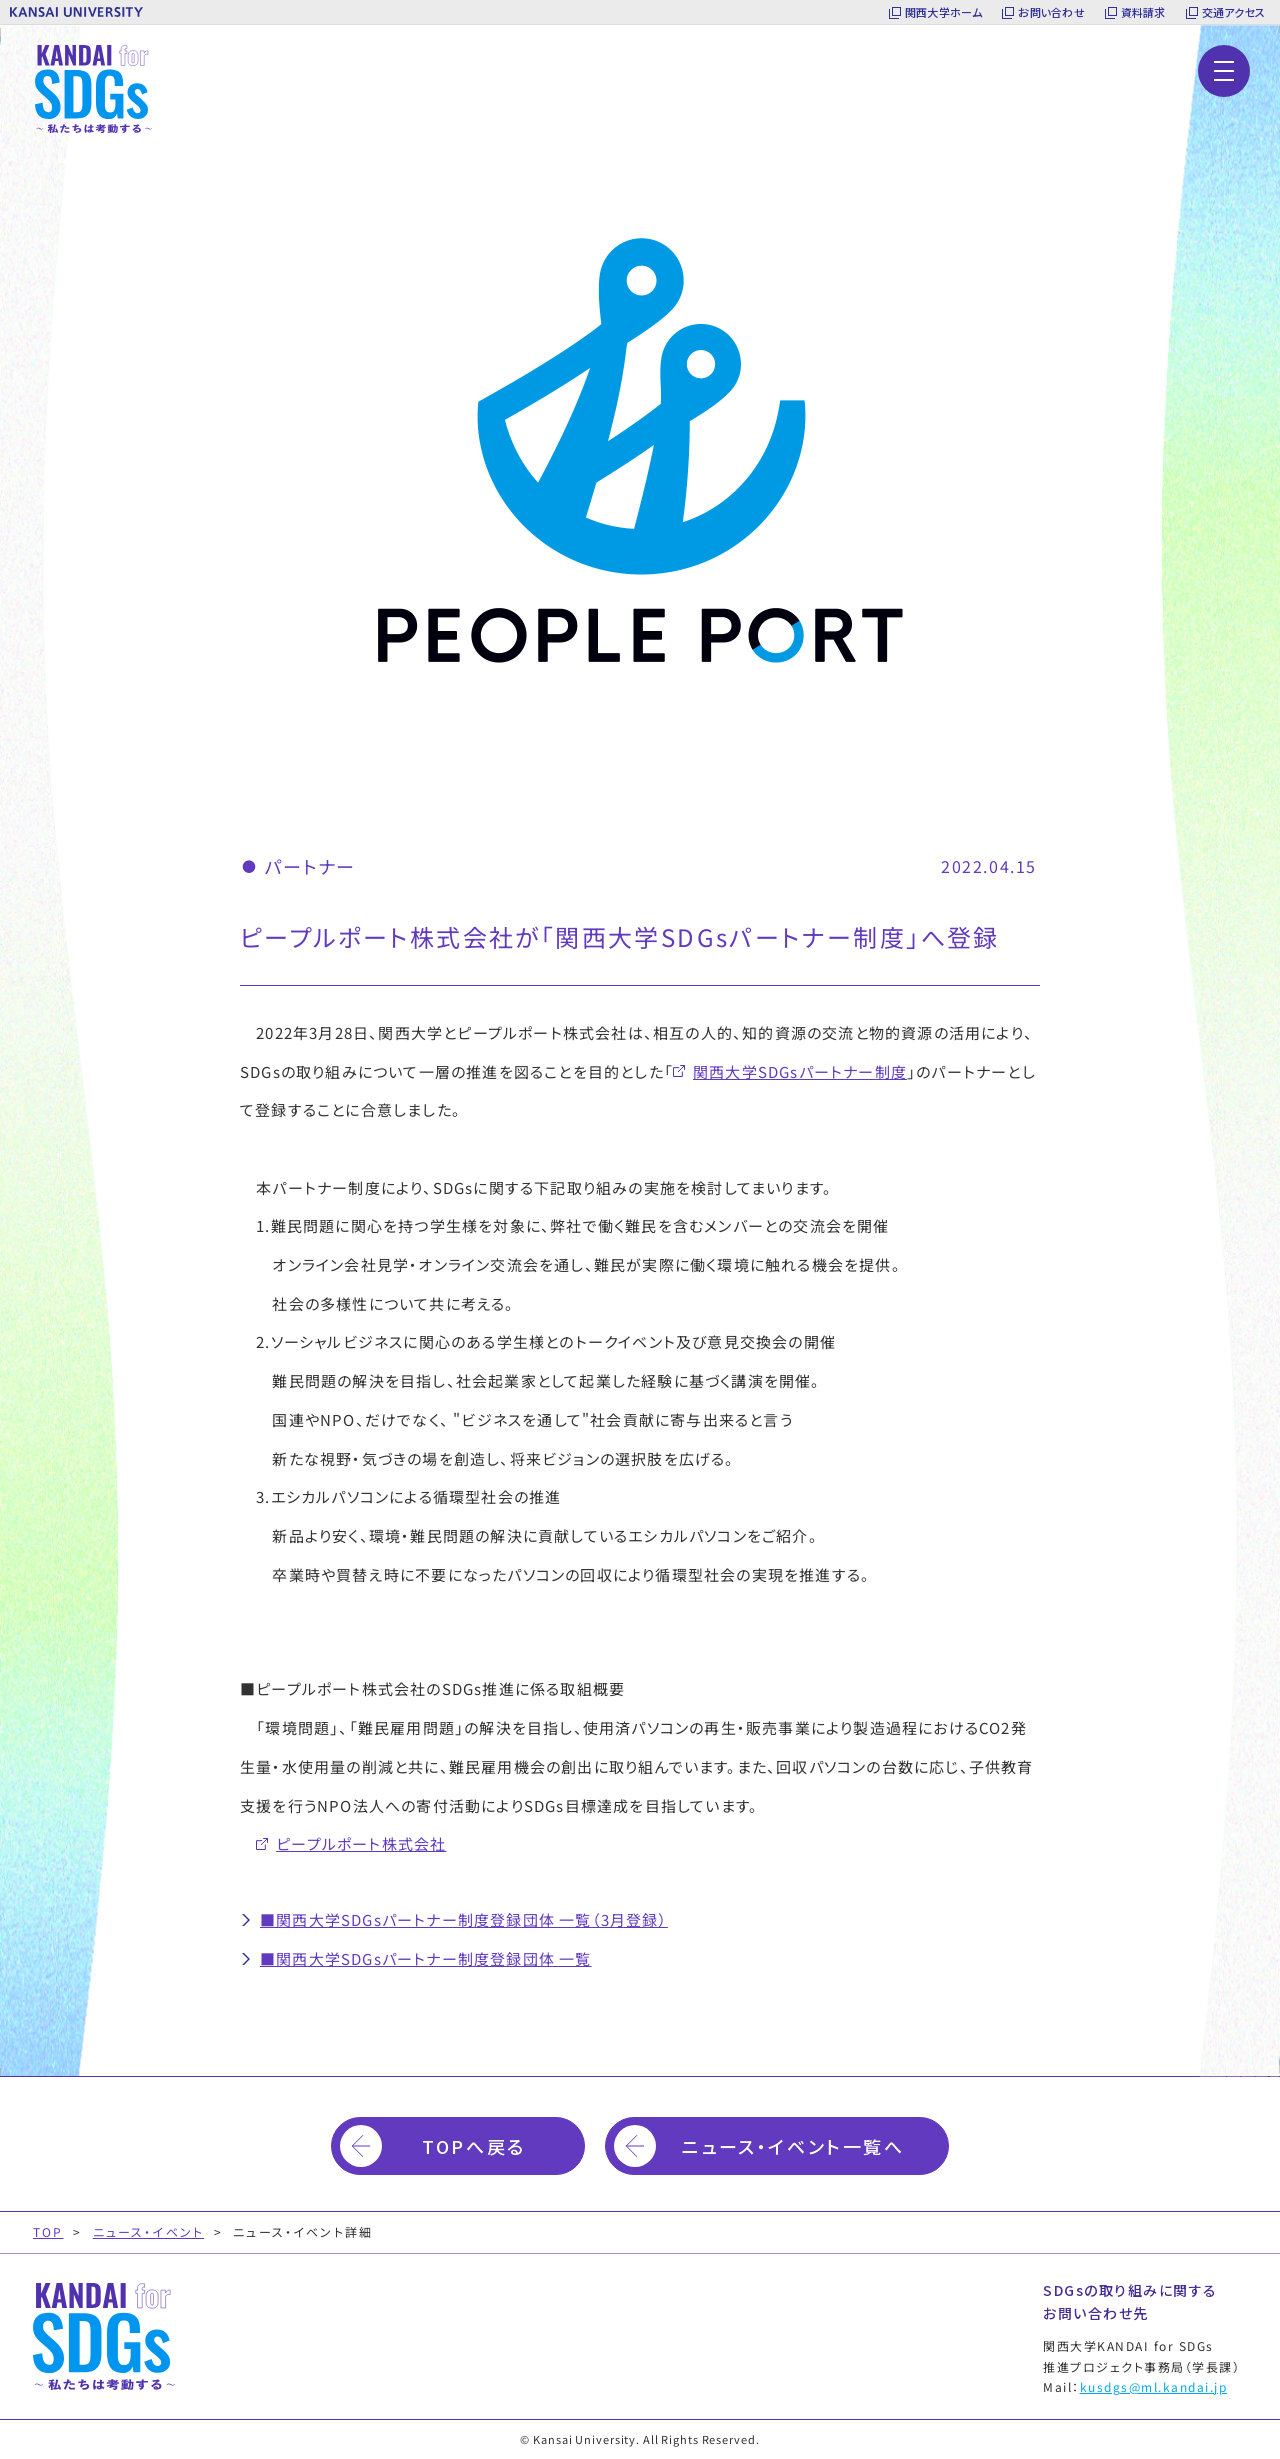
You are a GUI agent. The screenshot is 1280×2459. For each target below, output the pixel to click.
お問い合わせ (1051, 12)
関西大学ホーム (944, 12)
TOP (48, 2231)
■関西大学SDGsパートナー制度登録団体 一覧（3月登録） (464, 1919)
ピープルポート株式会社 (361, 1843)
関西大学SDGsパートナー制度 (800, 1071)
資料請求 (1143, 12)
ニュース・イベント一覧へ (793, 2146)
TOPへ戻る (473, 2146)
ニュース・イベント (148, 2231)
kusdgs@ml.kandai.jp (1154, 2386)
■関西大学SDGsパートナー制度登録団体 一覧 (426, 1958)
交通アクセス (1233, 12)
